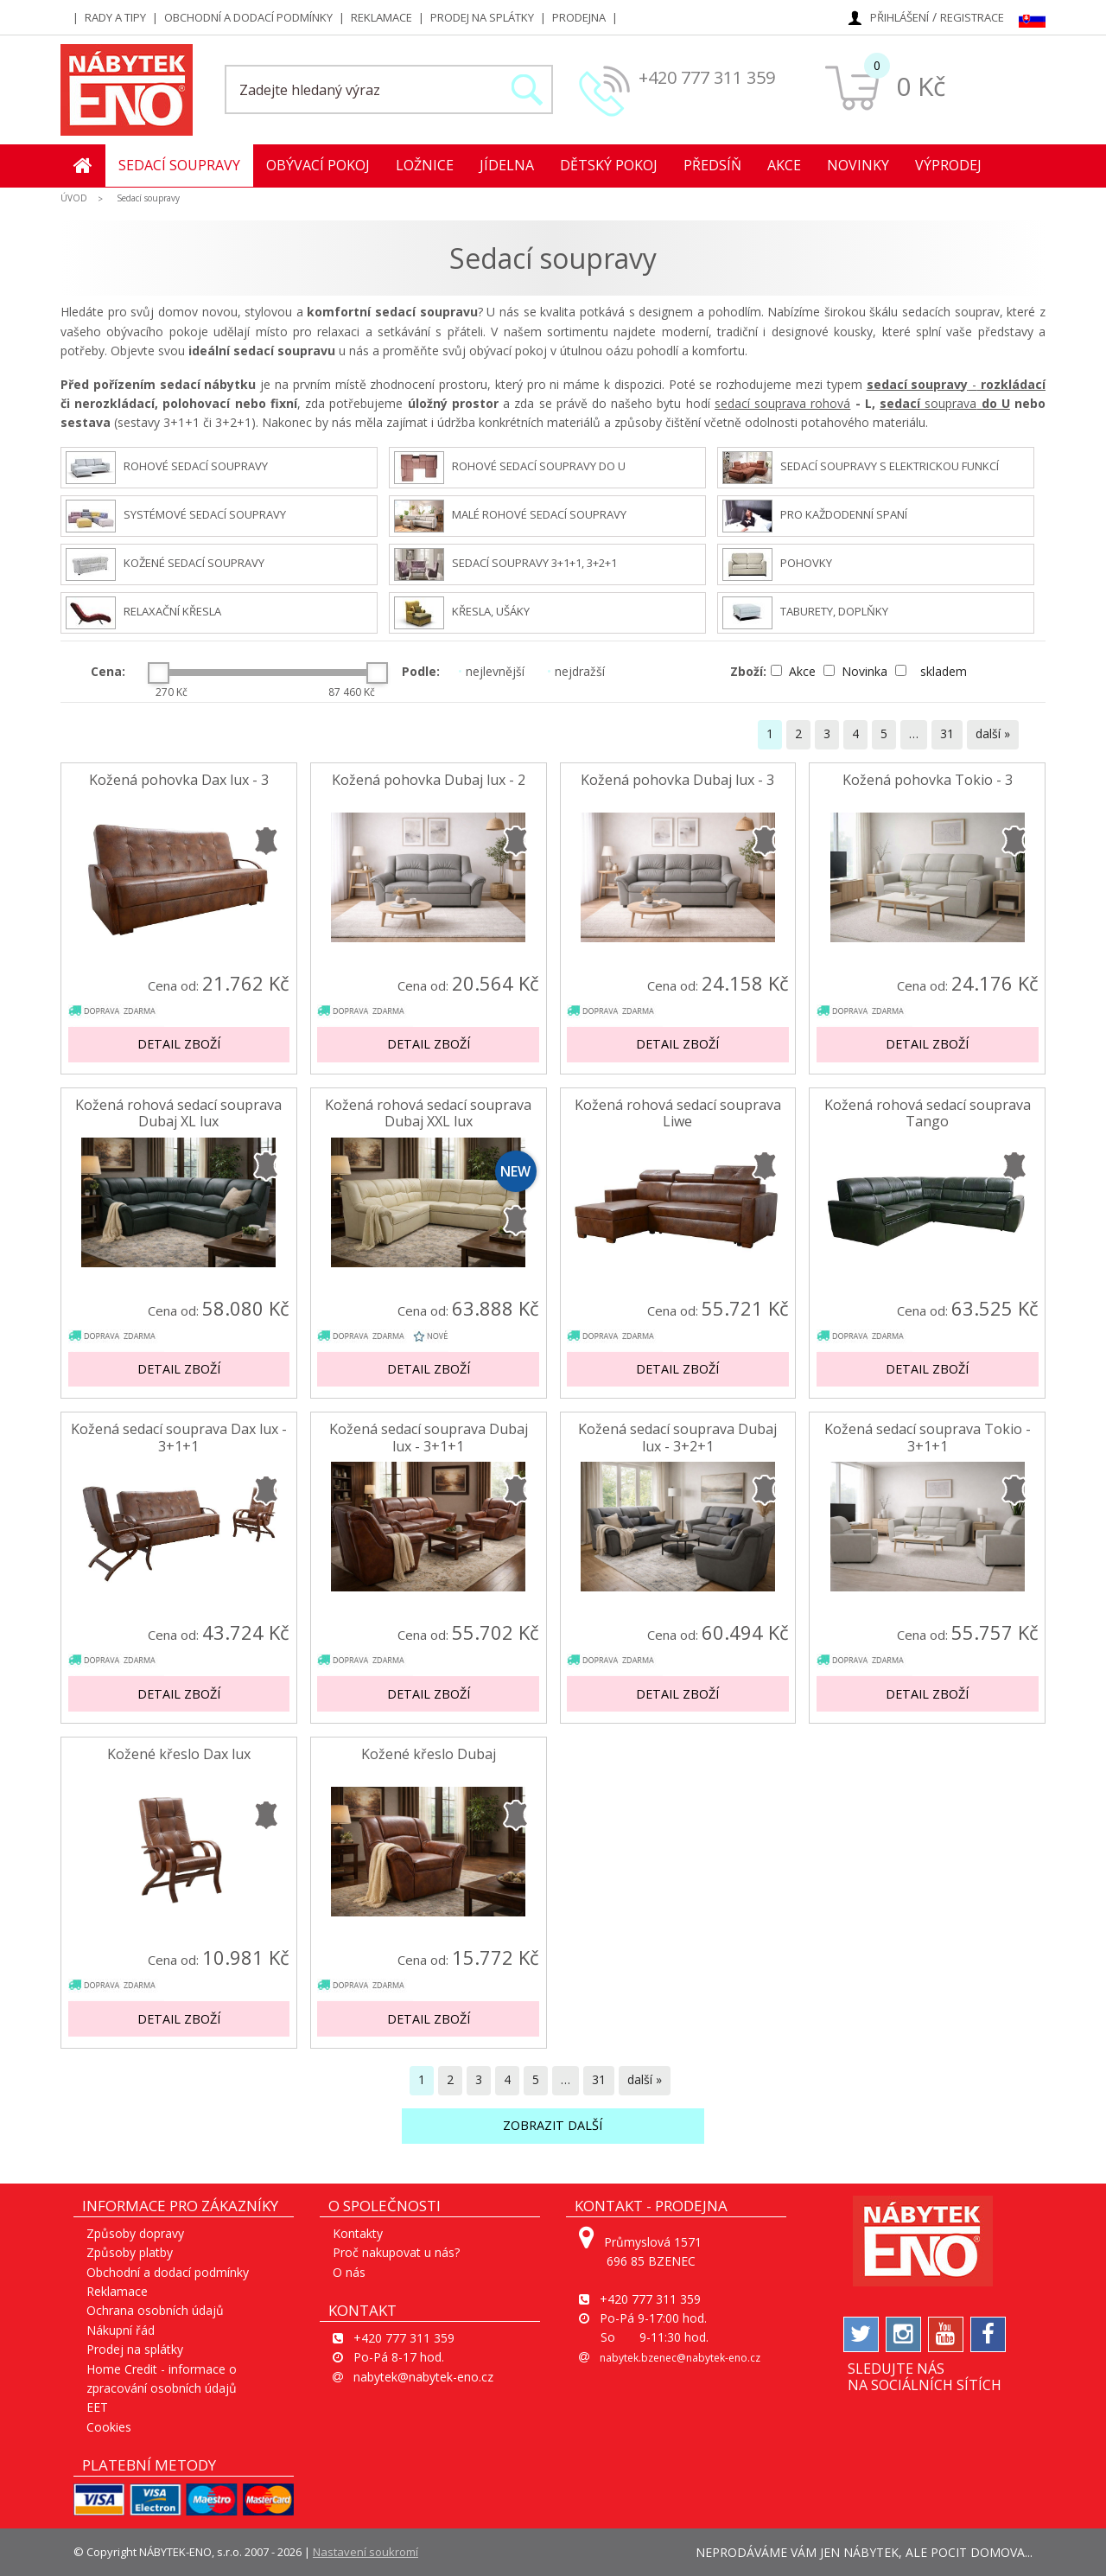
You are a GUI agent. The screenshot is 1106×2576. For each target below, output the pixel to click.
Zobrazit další (552, 2125)
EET (97, 2407)
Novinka (857, 671)
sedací (900, 403)
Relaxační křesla (143, 612)
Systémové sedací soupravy (176, 516)
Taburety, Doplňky (805, 612)
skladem (931, 671)
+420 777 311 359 (707, 77)
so (929, 403)
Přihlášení (899, 17)
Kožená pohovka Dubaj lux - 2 (428, 780)
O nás (349, 2272)
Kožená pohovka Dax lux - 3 (179, 780)
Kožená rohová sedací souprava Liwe (678, 1113)
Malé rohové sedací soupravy (510, 516)
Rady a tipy (115, 17)
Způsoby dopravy (135, 2233)
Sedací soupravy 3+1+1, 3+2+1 (505, 564)
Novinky (858, 165)
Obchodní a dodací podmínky (248, 17)
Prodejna (579, 17)
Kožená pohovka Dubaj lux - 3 (677, 780)
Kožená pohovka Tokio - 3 (927, 780)
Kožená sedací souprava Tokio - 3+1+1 (927, 1437)
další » (993, 733)
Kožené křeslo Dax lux (179, 1754)
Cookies (108, 2427)
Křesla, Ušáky (462, 612)
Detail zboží (178, 1044)
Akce (784, 165)
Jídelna (507, 165)
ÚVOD (73, 198)
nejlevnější (491, 671)
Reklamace (381, 17)
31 (947, 733)
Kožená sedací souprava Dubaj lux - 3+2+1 (677, 1437)
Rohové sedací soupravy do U (510, 467)
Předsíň (712, 165)
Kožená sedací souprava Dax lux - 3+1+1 (179, 1437)
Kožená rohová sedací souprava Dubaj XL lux (178, 1113)
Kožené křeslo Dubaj (428, 1754)
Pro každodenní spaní (814, 516)
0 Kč (920, 86)
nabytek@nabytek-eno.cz (423, 2377)
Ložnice (425, 165)
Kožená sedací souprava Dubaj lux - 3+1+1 (428, 1437)
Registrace (972, 17)
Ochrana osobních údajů (155, 2310)
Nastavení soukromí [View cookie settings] (365, 2552)
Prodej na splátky (482, 17)
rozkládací (1011, 384)
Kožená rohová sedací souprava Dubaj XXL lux (428, 1113)
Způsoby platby (129, 2252)
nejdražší (576, 671)
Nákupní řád (120, 2330)
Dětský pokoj (609, 165)
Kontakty (358, 2233)
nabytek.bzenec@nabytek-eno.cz (680, 2357)
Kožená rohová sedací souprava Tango (927, 1113)
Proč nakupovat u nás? (396, 2252)
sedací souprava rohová (782, 403)
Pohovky (777, 564)
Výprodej (948, 165)
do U (992, 403)
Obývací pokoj (318, 165)
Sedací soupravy (179, 165)
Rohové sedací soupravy (167, 467)
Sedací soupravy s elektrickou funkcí (860, 467)
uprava (957, 403)
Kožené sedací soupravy (165, 564)
